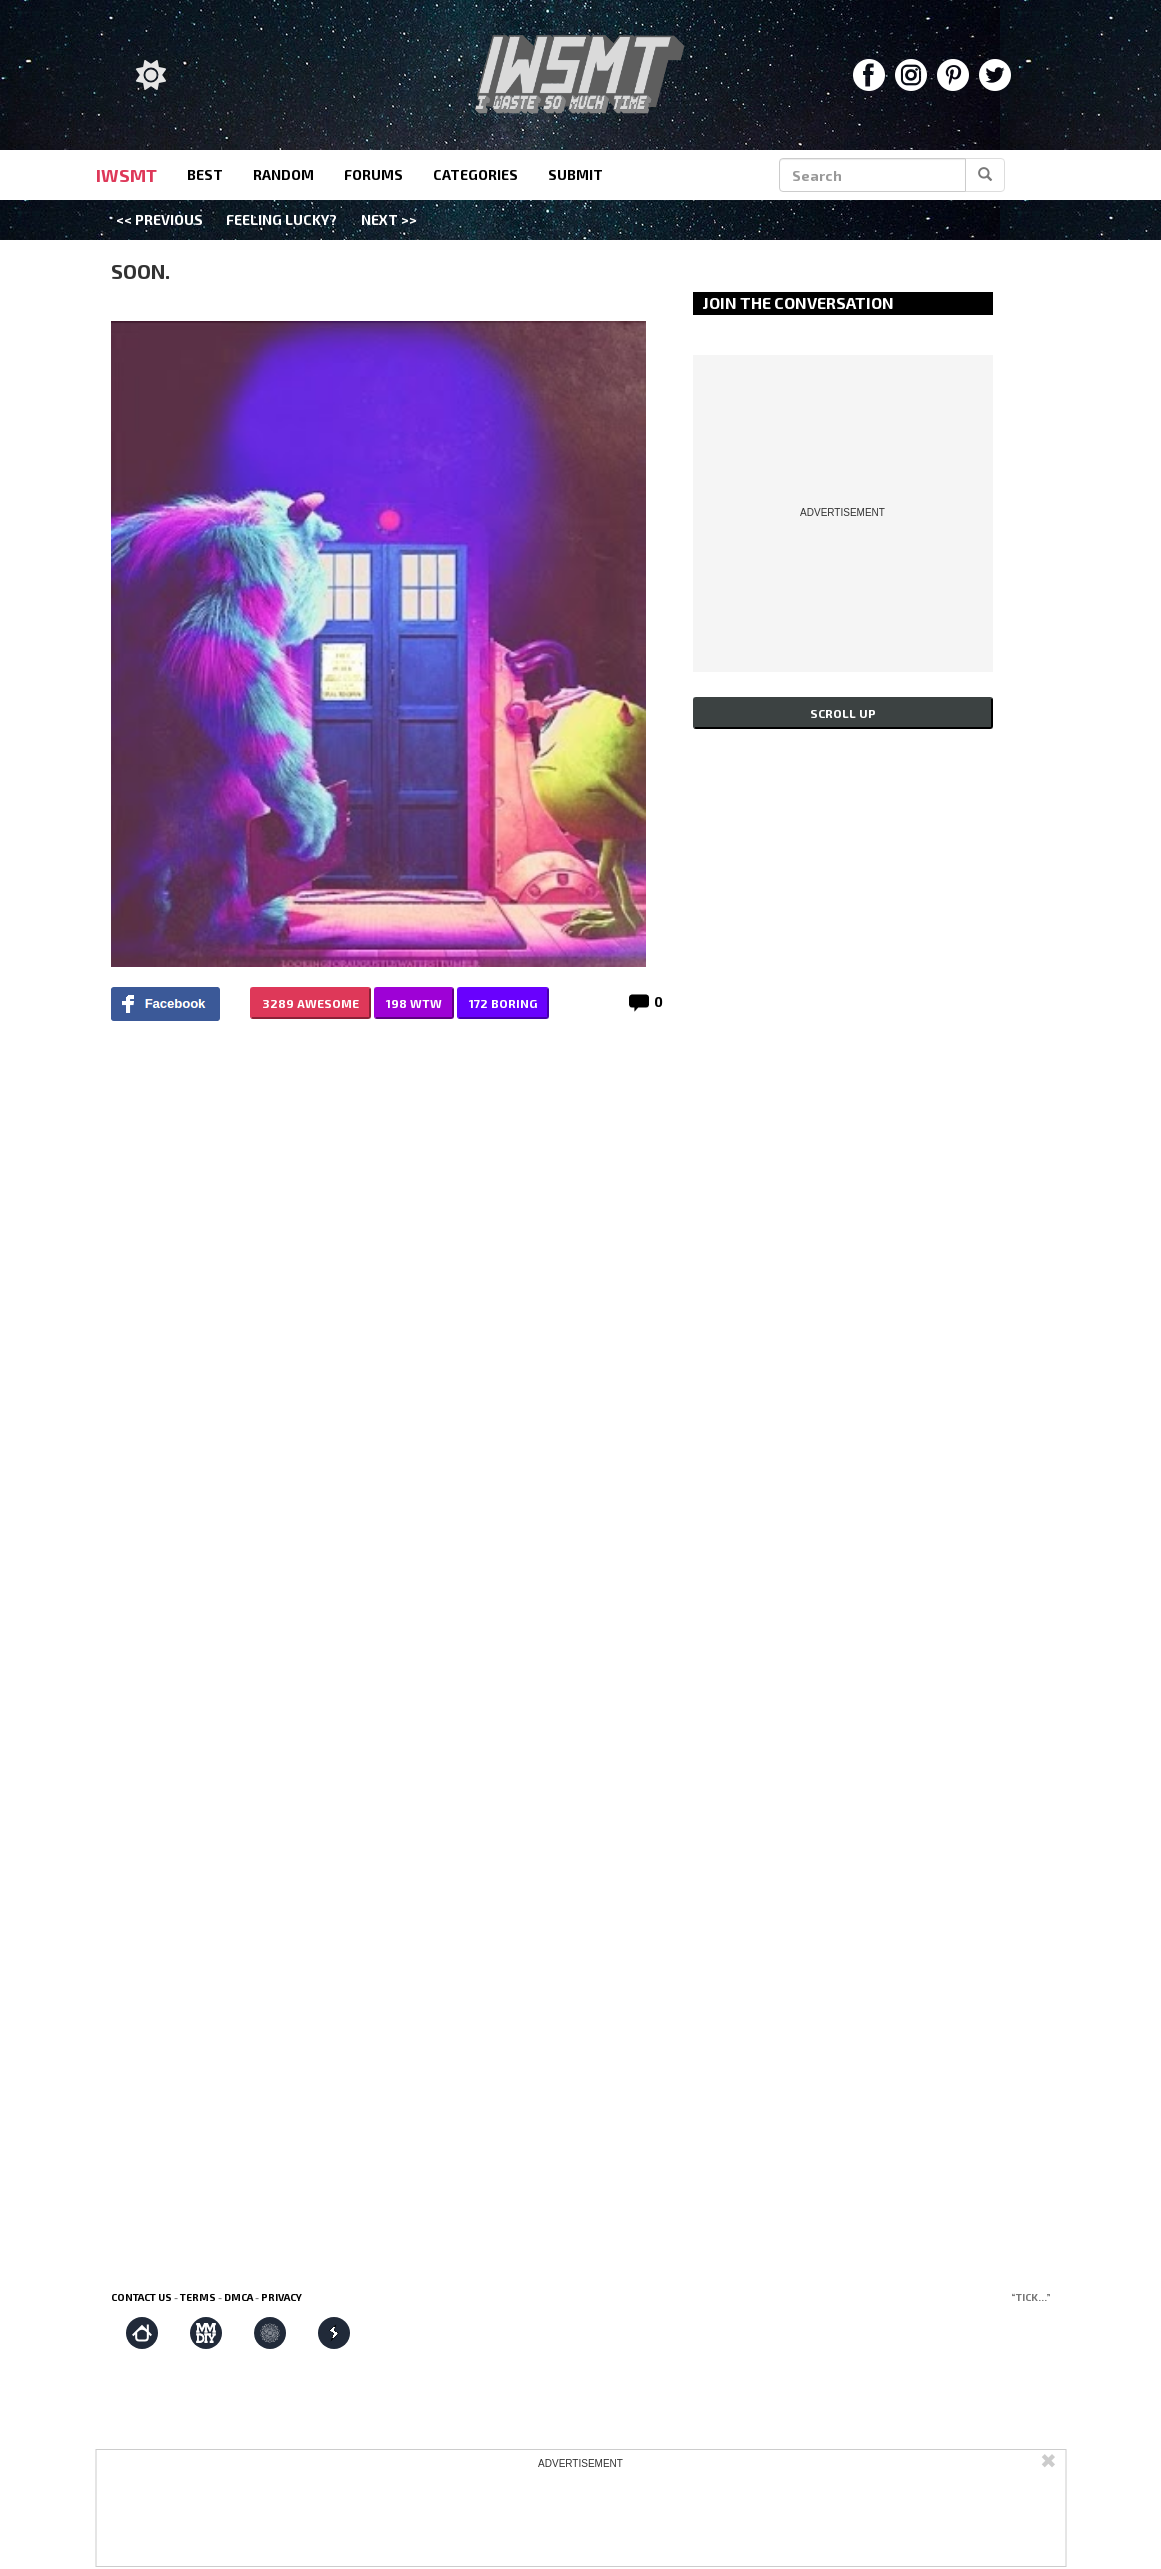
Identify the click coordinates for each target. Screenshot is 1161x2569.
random (283, 174)
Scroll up (843, 713)
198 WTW (414, 1003)
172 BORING (503, 1003)
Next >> (389, 219)
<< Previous (159, 219)
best (205, 174)
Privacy (281, 2297)
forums (373, 174)
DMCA (238, 2297)
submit (575, 174)
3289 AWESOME (310, 1003)
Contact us (141, 2297)
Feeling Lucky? (281, 219)
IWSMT (126, 175)
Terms (198, 2297)
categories (475, 174)
